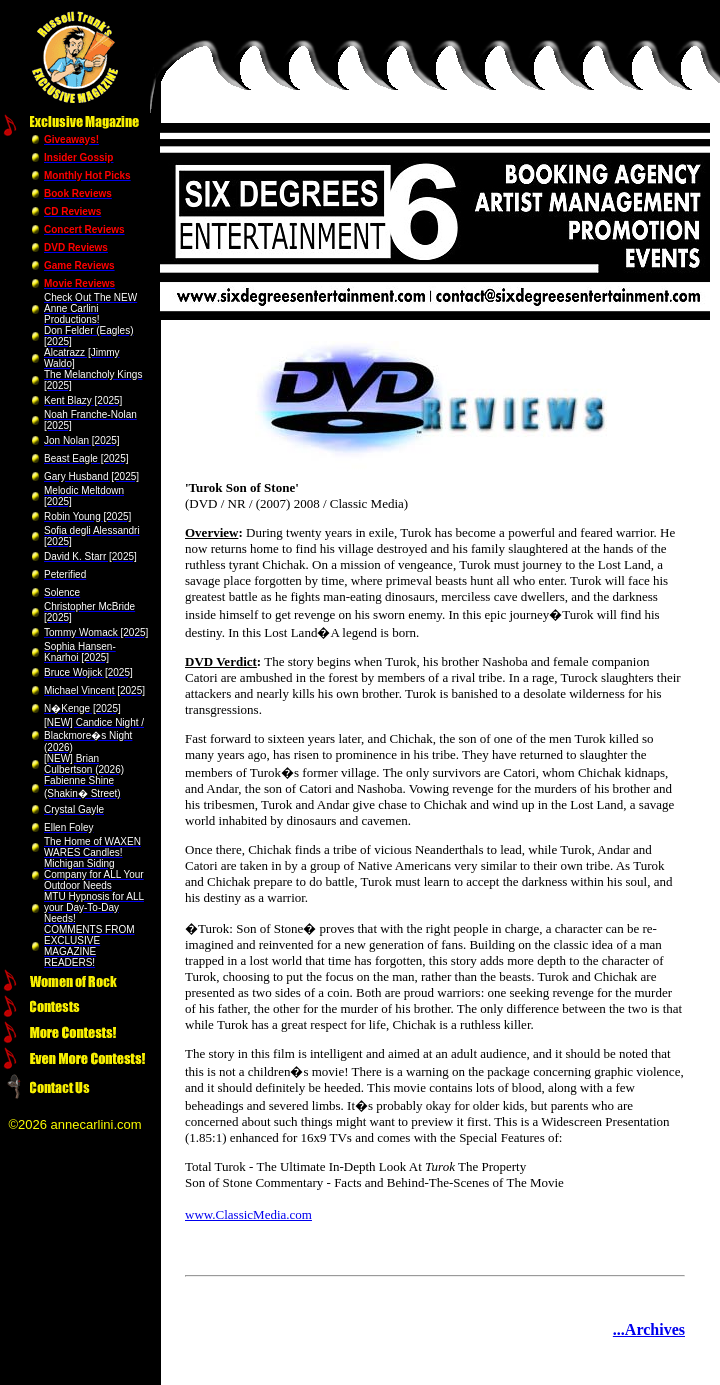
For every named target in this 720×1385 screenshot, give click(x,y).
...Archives (649, 1329)
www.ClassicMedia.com (248, 1214)
